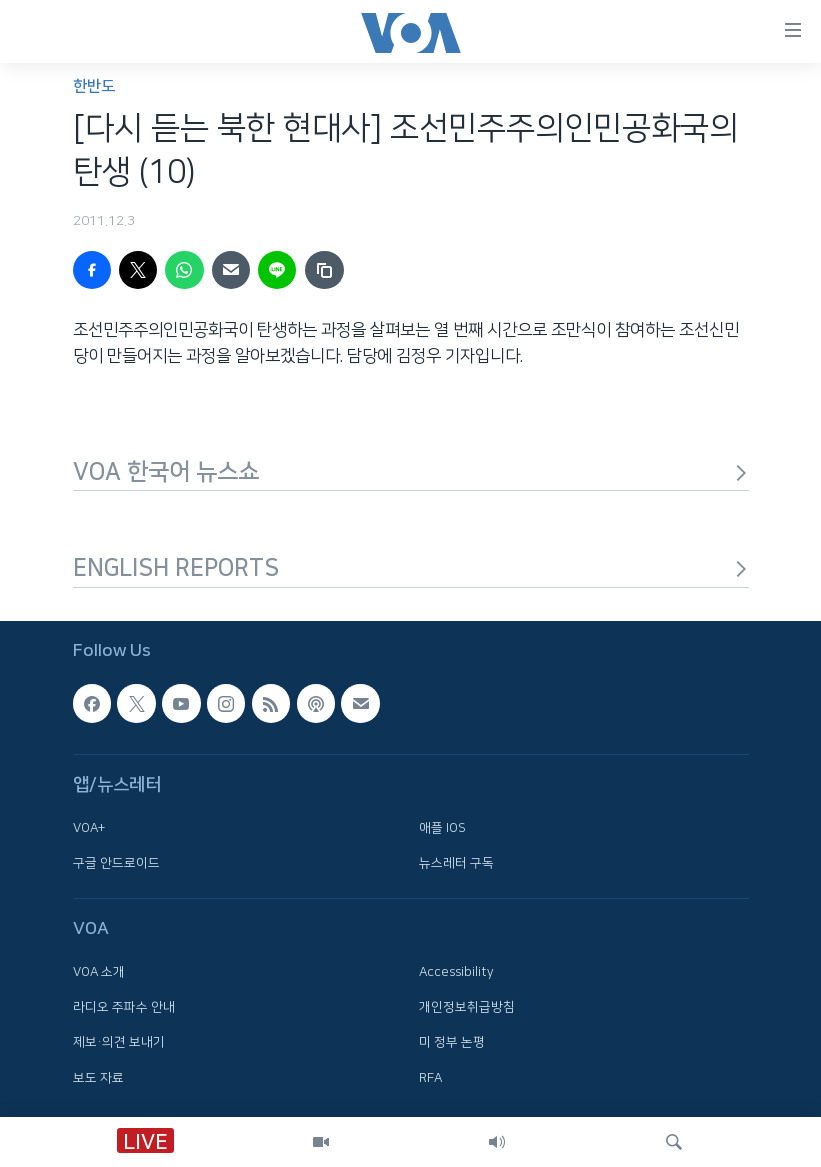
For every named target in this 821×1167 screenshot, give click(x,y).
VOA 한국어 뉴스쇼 (411, 472)
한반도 (94, 86)
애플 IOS (442, 827)
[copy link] (324, 270)
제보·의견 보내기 (119, 1042)
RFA (430, 1077)
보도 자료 (98, 1077)
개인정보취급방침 (467, 1007)
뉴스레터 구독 (456, 863)
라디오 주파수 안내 (124, 1007)
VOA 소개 (99, 971)
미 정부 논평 (452, 1042)
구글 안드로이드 (116, 863)
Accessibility (456, 971)
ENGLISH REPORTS (411, 568)
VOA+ (89, 827)
